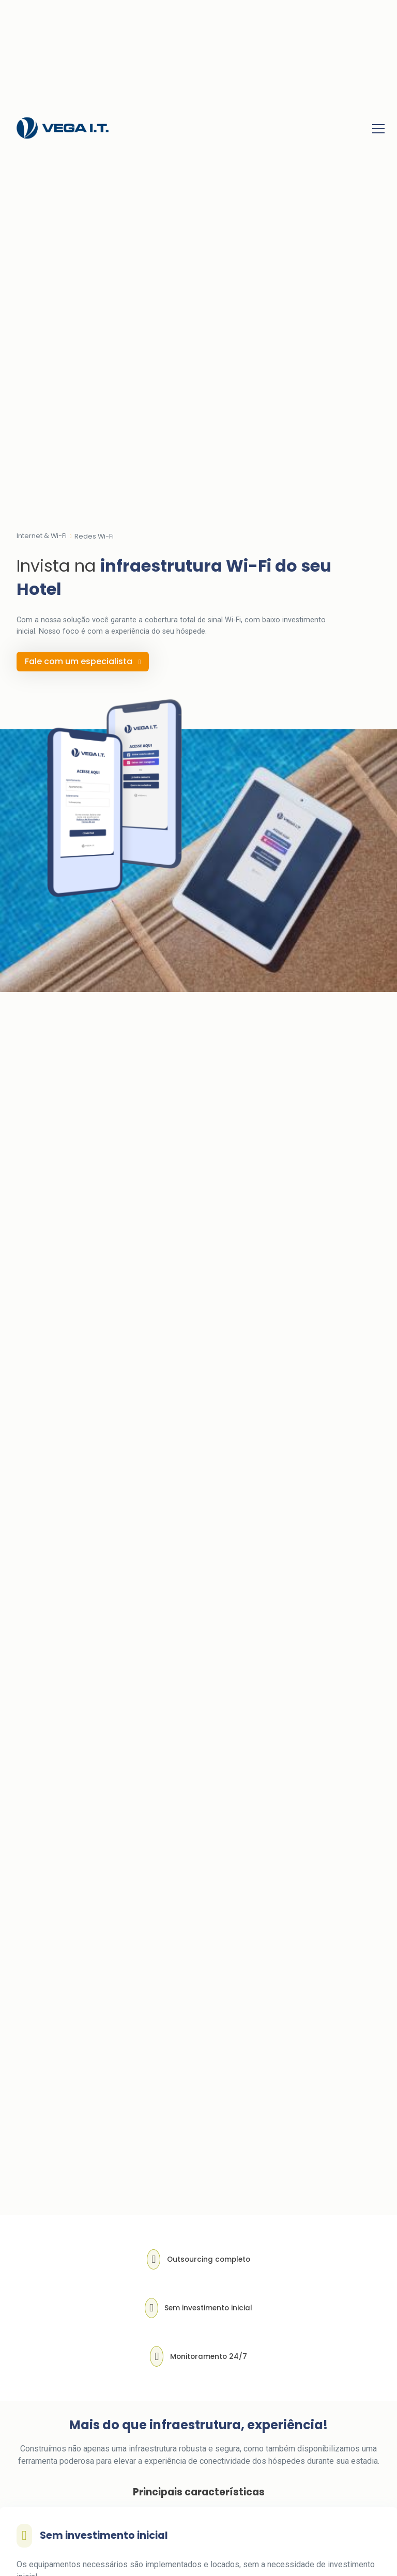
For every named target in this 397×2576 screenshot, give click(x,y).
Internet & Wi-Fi (42, 536)
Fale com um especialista (83, 661)
